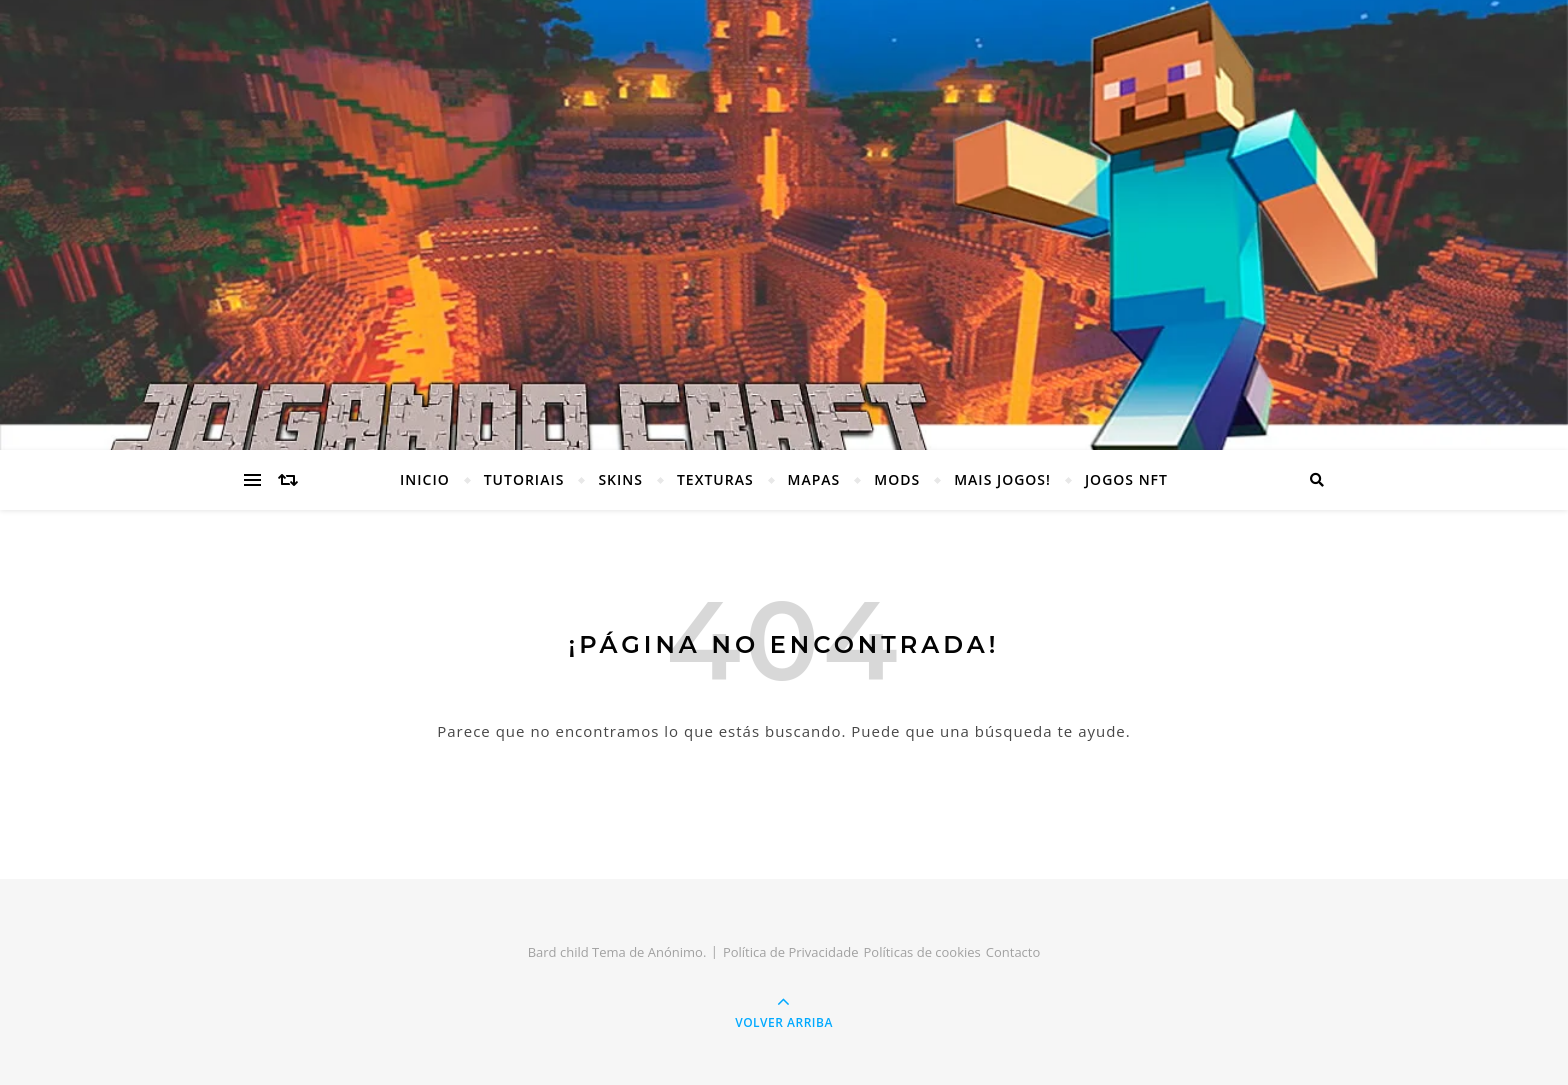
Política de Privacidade (791, 952)
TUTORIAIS (524, 479)
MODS (897, 479)
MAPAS (814, 479)
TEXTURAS (715, 479)
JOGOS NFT (1126, 479)
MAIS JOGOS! (1002, 479)
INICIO (425, 479)
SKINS (620, 479)
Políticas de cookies (922, 952)
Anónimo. (677, 952)
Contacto (1013, 952)
